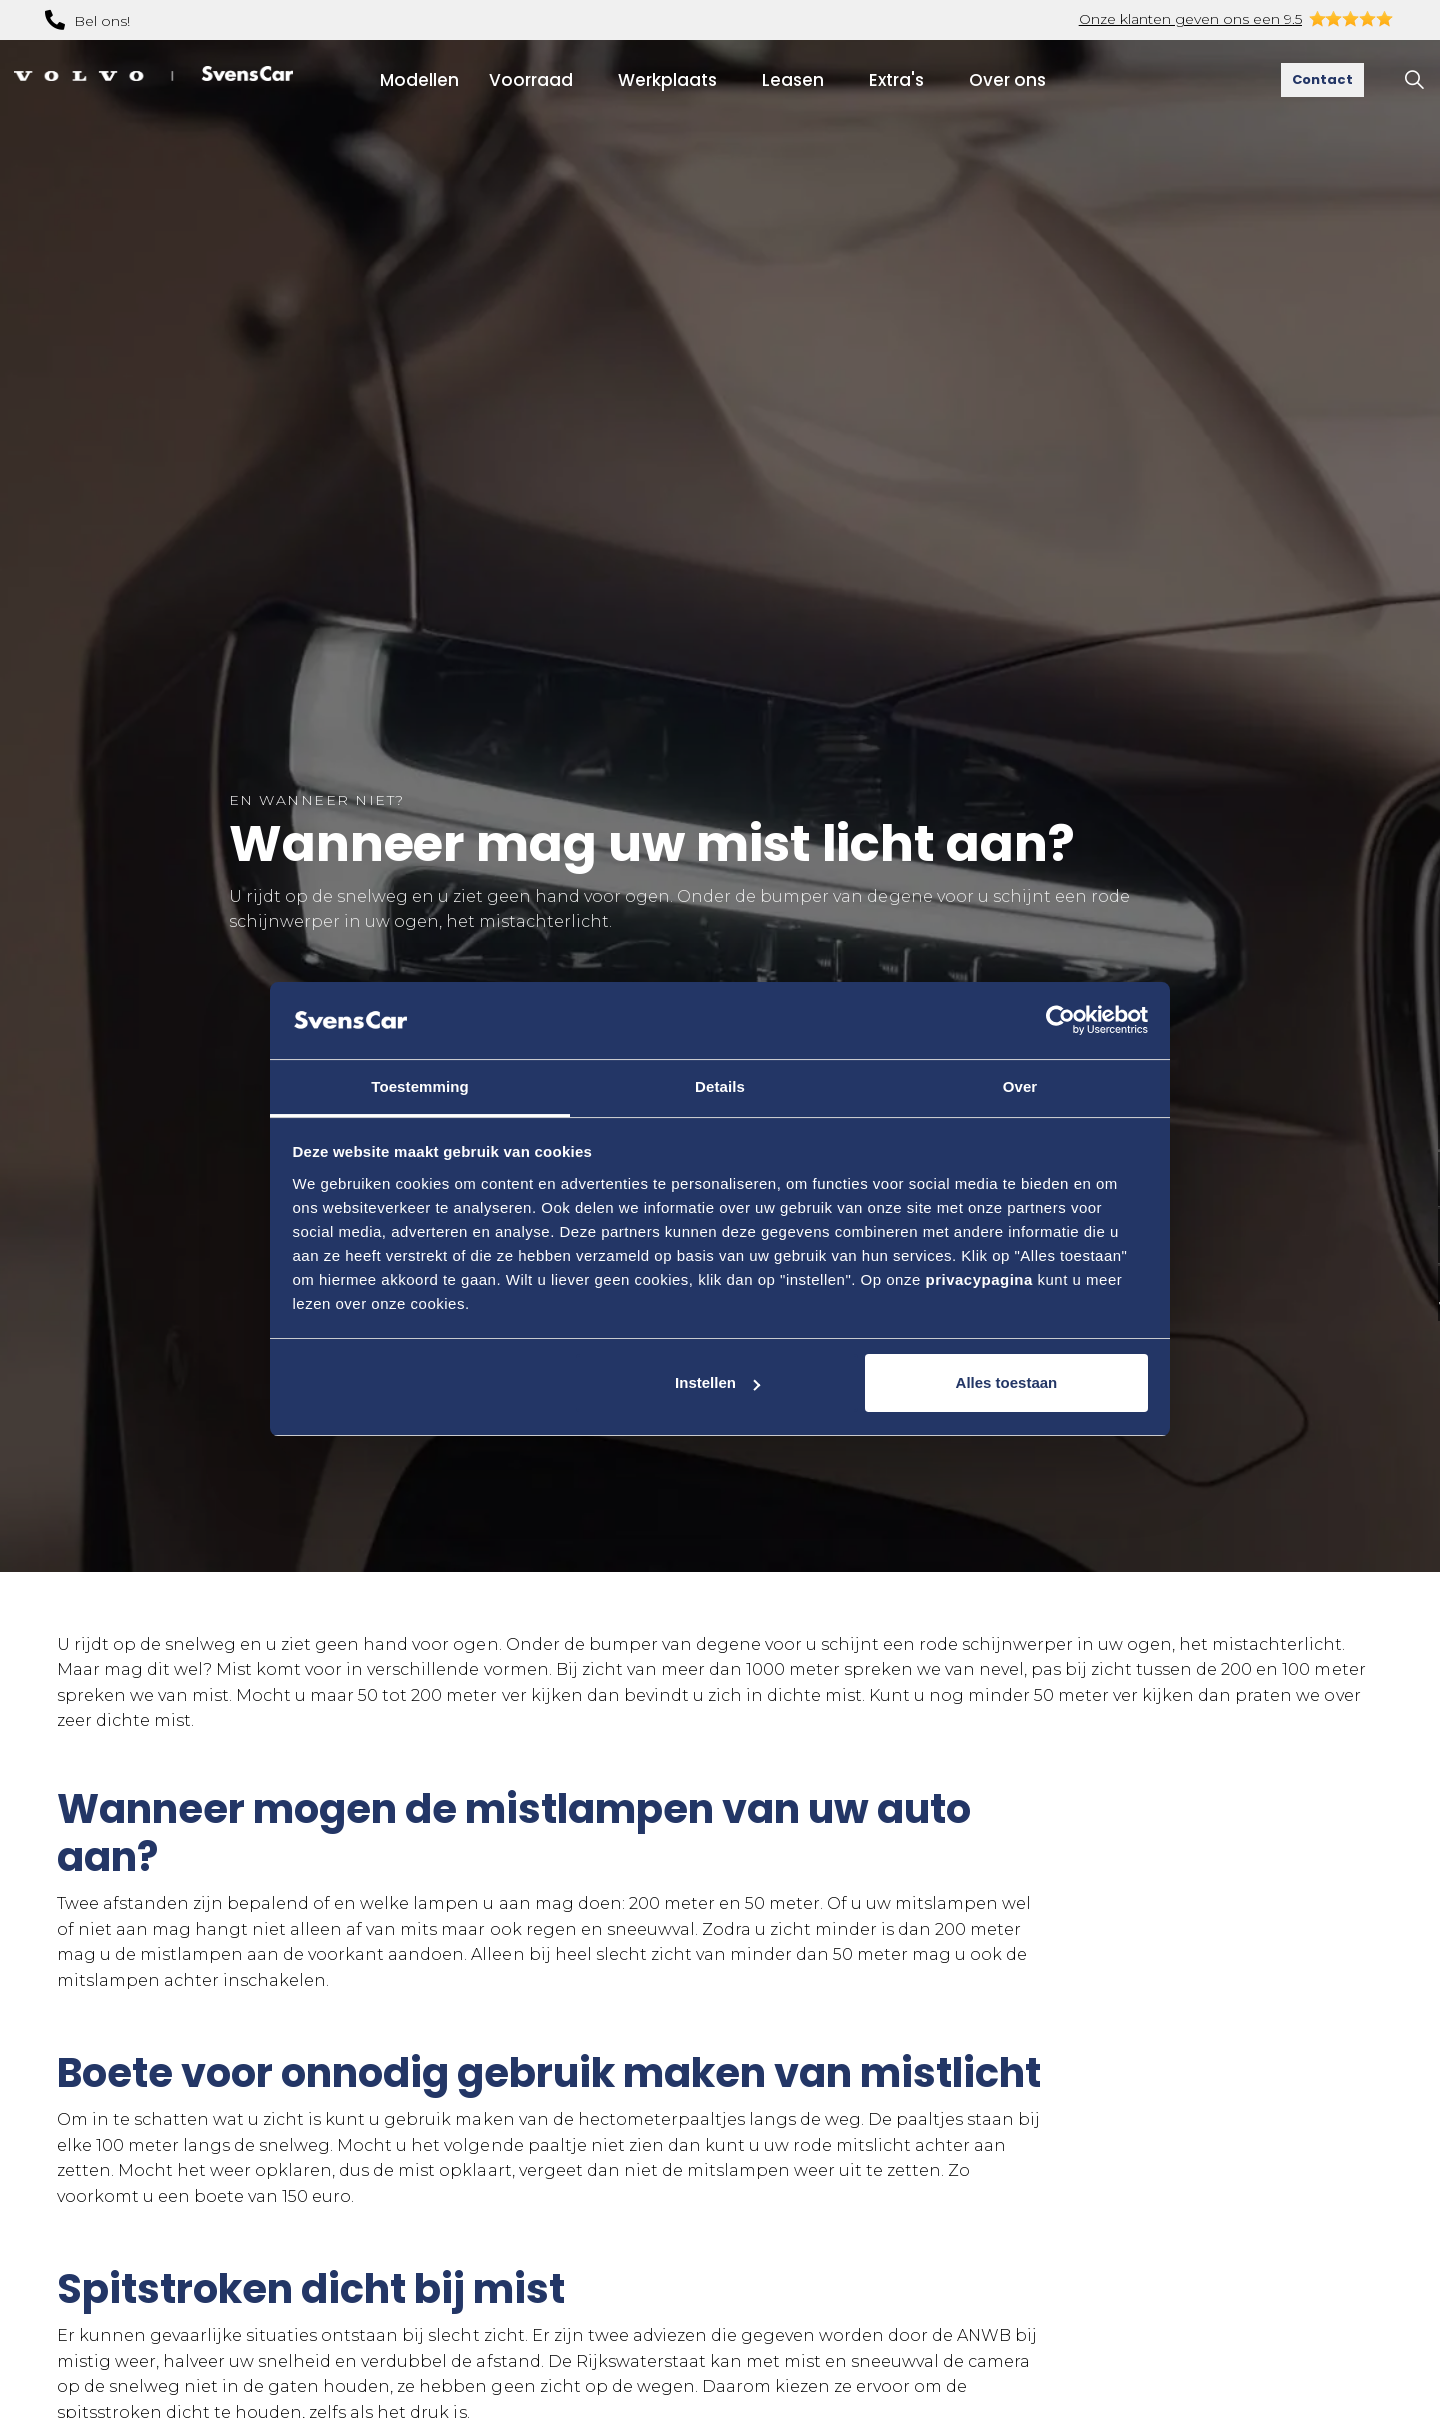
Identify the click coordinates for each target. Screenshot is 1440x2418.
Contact (1322, 80)
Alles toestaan (1007, 1382)
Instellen (717, 1382)
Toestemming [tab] (420, 1086)
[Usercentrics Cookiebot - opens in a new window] (1060, 1020)
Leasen (793, 80)
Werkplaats (667, 80)
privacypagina (978, 1279)
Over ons (1007, 80)
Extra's (896, 80)
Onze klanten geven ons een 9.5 (1190, 19)
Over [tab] (1020, 1086)
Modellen (419, 80)
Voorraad (531, 80)
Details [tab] (720, 1086)
